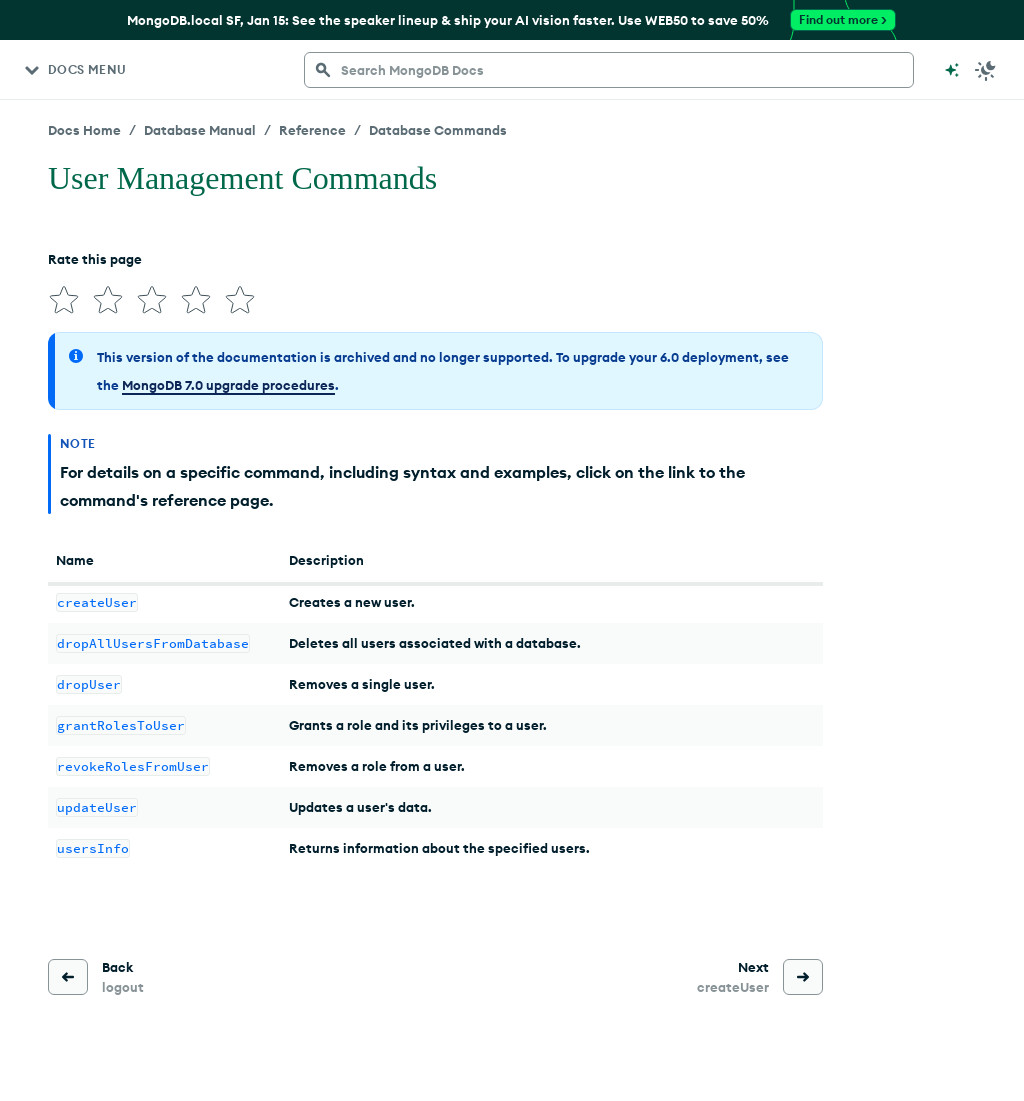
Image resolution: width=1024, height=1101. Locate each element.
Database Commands (438, 130)
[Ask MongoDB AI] (952, 70)
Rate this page (95, 259)
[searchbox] (609, 70)
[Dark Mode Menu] (986, 70)
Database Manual (200, 130)
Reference (312, 130)
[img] (64, 300)
